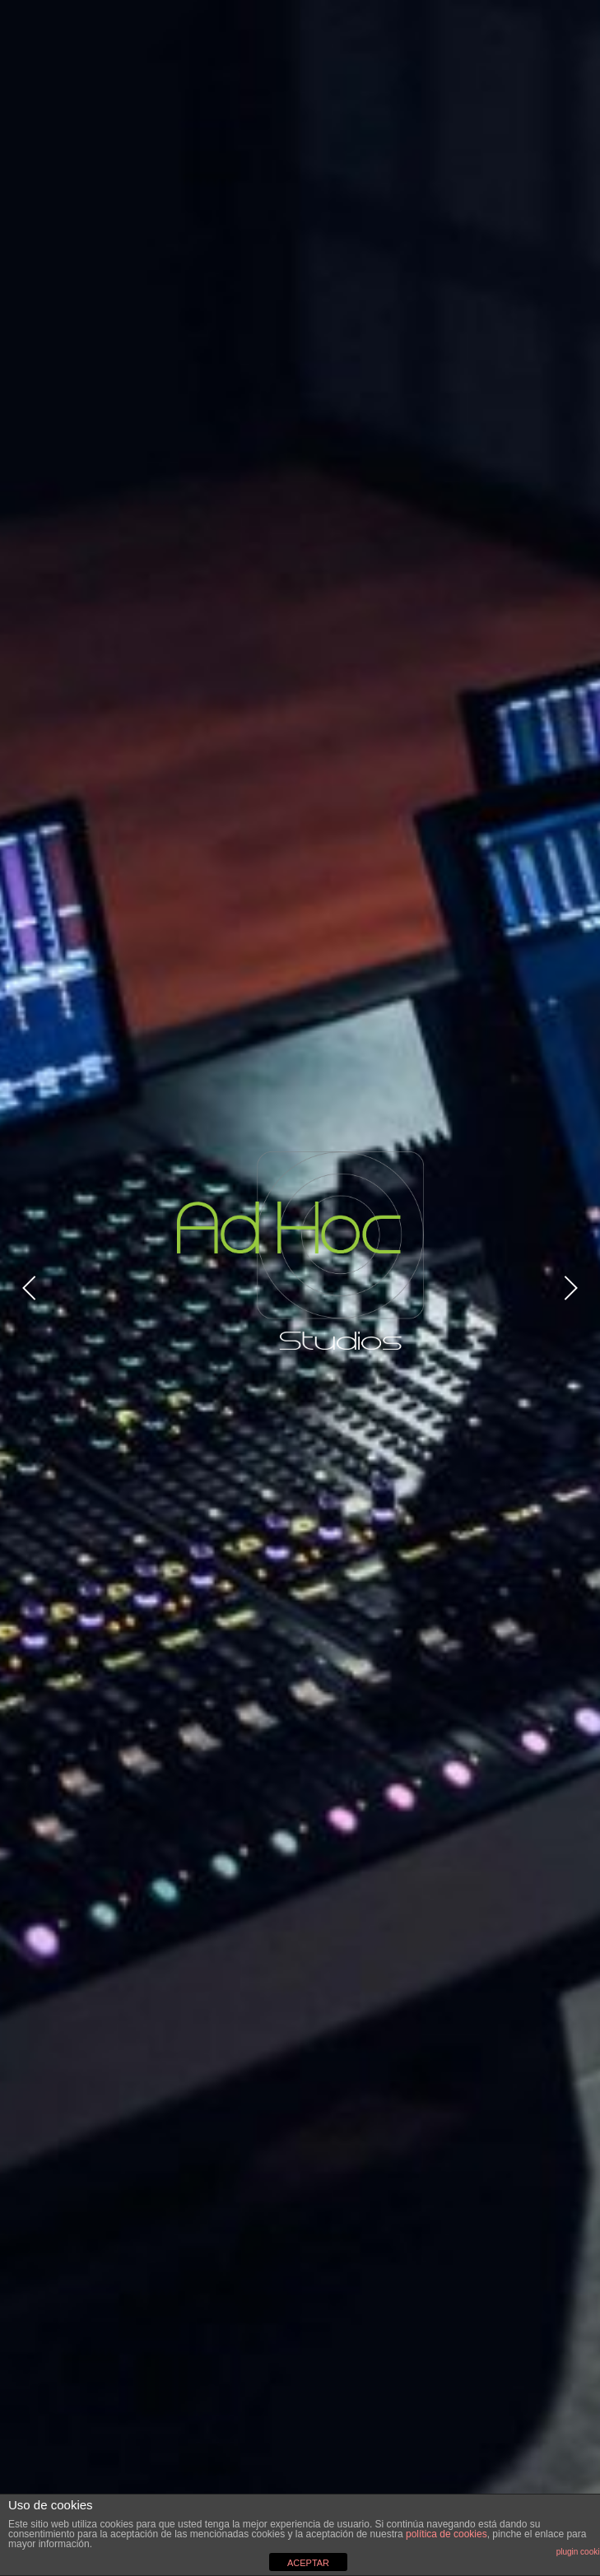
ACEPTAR (308, 2563)
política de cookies (446, 2534)
